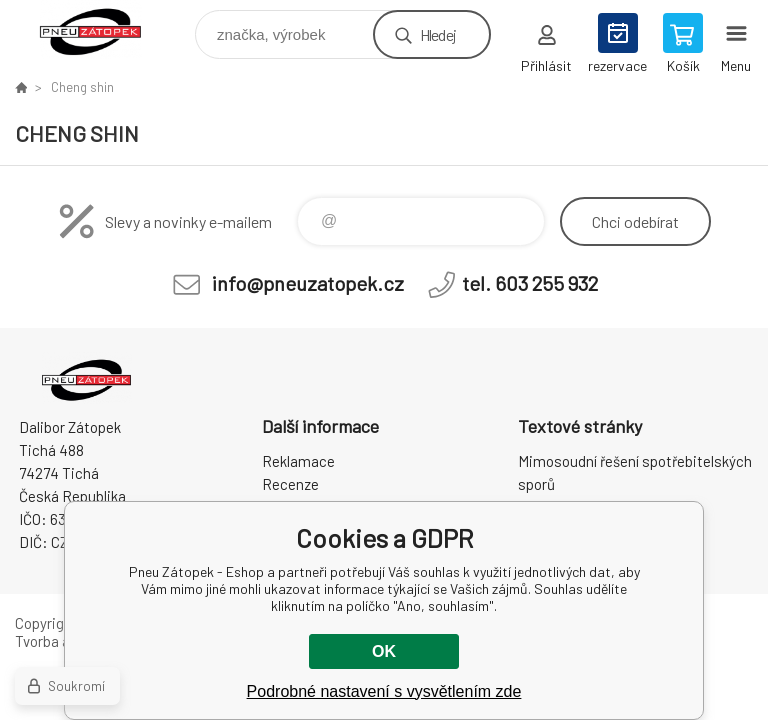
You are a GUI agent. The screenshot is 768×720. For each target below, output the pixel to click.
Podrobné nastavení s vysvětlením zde (384, 691)
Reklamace (298, 461)
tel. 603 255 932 (530, 283)
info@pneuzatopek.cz (308, 283)
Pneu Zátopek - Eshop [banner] (103, 29)
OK (384, 651)
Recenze (290, 484)
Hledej (438, 34)
